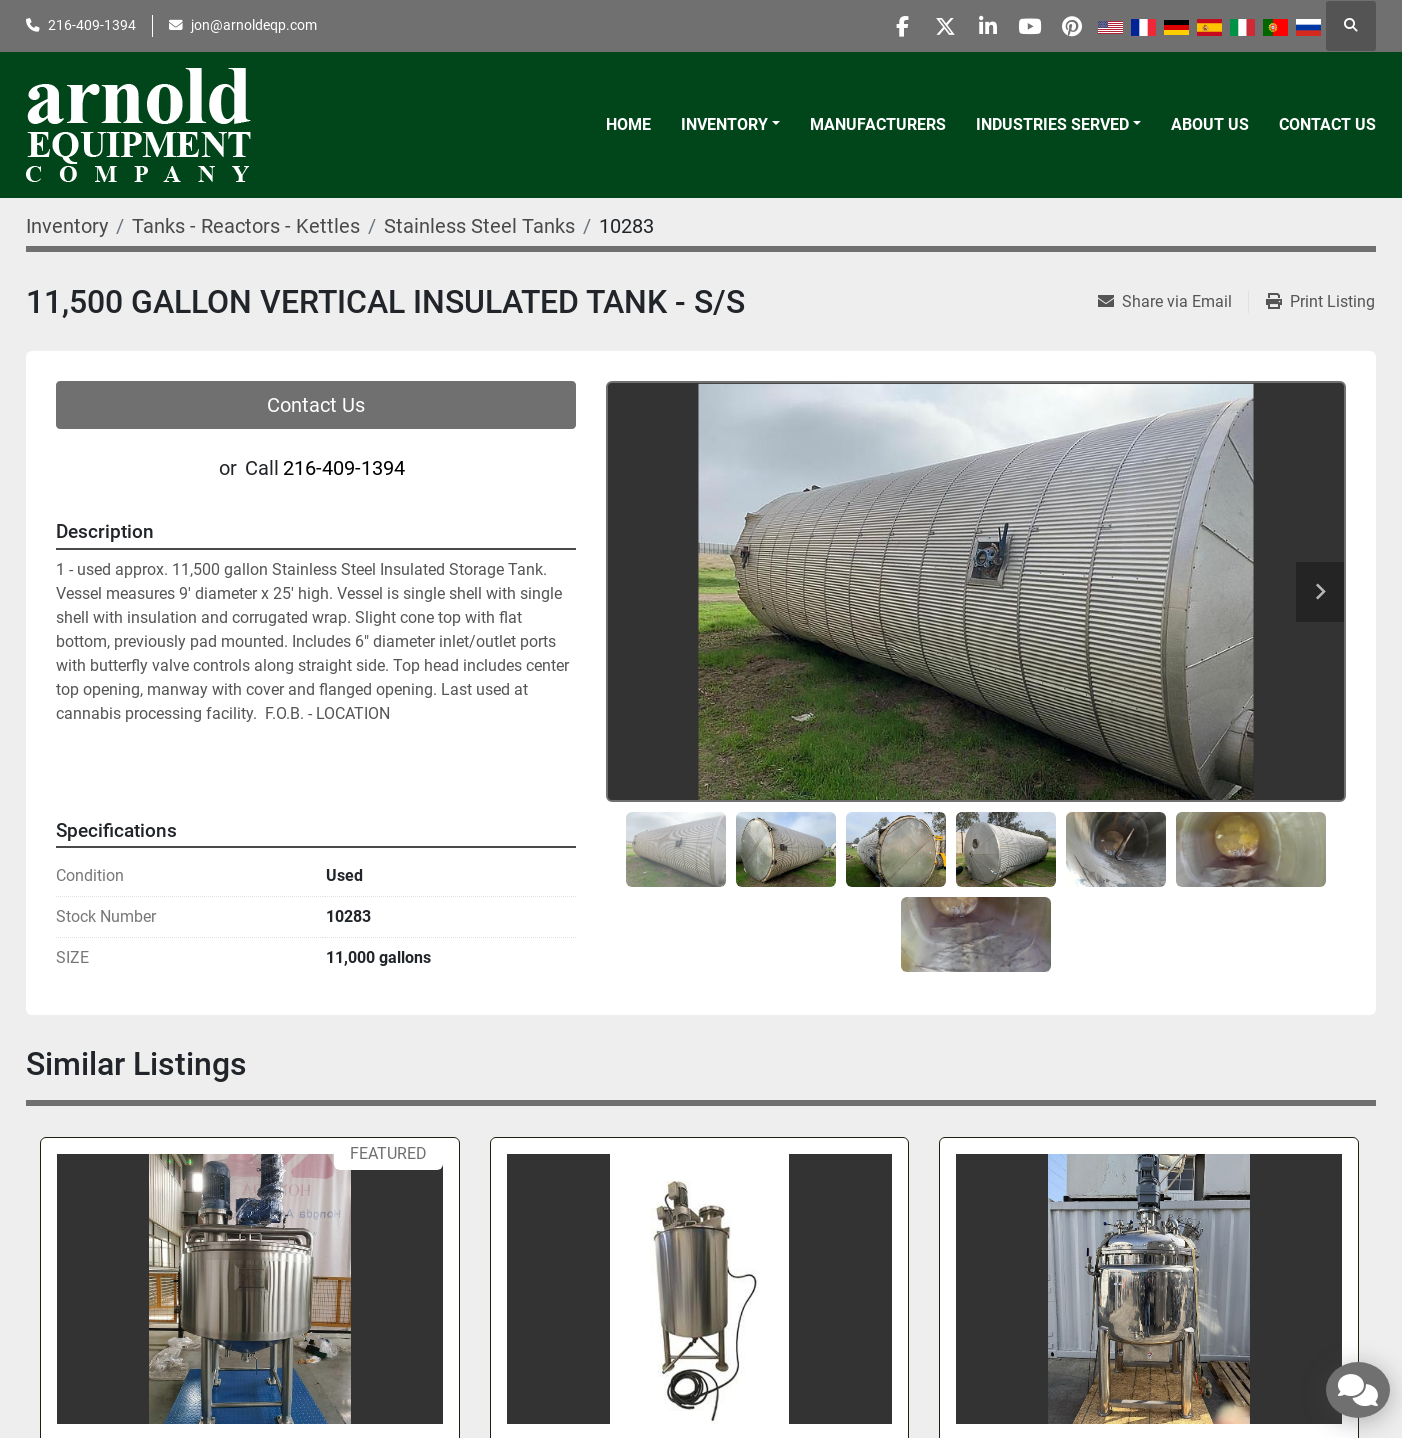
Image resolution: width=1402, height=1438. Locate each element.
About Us (1210, 124)
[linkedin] (966, 26)
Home (628, 124)
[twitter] (915, 26)
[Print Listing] (1320, 302)
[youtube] (1017, 26)
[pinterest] (1068, 26)
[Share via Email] (1173, 302)
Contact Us (1327, 124)
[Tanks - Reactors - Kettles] (246, 226)
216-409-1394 (92, 25)
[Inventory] (67, 226)
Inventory (724, 124)
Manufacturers (878, 124)
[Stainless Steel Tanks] (479, 226)
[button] (730, 125)
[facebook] (864, 26)
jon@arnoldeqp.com (254, 25)
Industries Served (1052, 124)
